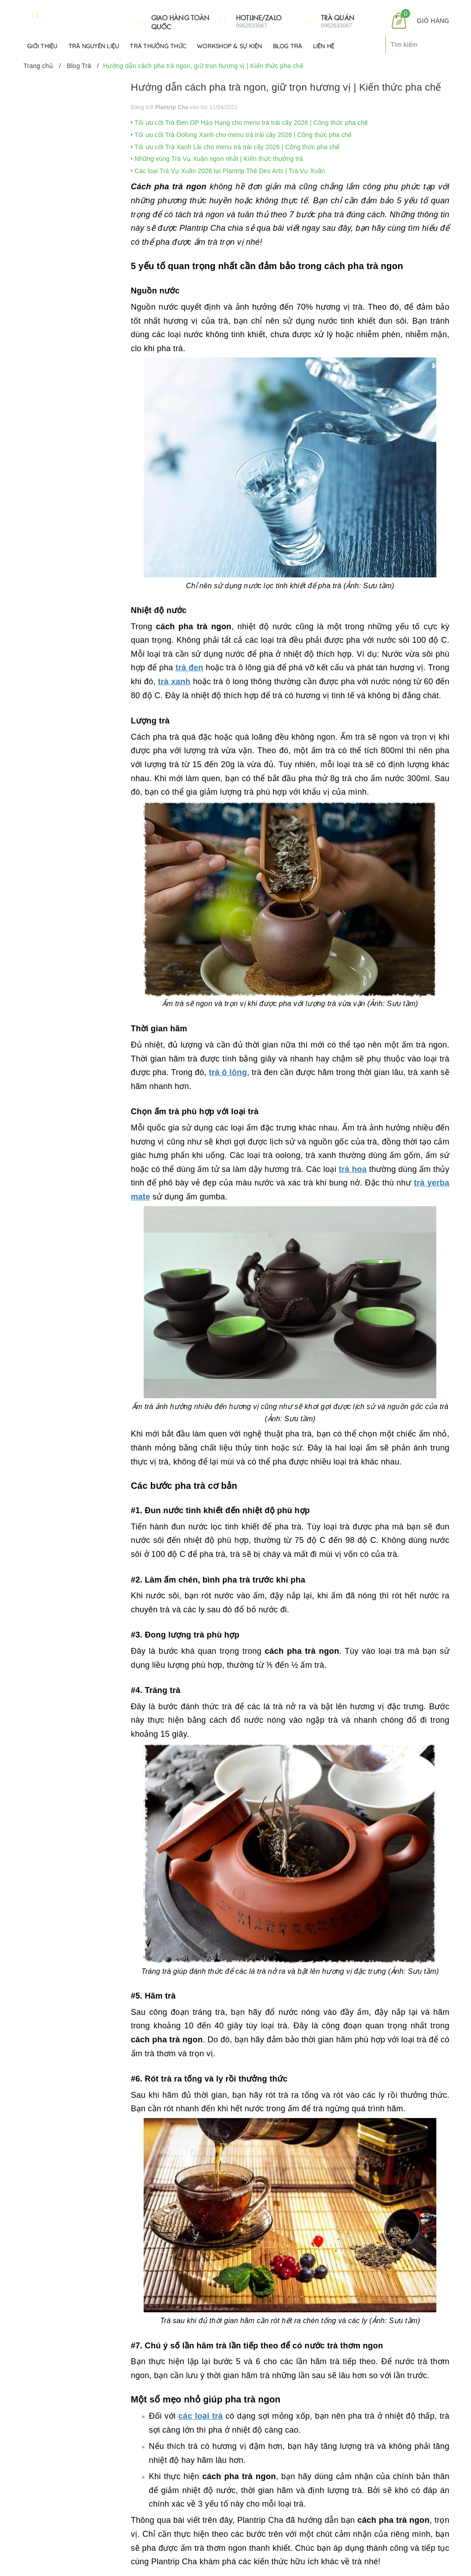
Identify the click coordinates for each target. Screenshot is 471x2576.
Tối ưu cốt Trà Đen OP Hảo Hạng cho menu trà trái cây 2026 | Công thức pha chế (249, 122)
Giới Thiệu (42, 46)
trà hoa (353, 1169)
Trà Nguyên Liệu (93, 46)
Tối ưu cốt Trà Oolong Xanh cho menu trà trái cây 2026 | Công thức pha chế (241, 134)
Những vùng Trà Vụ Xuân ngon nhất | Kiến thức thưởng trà (217, 158)
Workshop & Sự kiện (229, 46)
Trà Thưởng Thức (158, 46)
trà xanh (174, 681)
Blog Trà (287, 46)
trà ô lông (228, 1072)
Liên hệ (324, 46)
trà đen (190, 667)
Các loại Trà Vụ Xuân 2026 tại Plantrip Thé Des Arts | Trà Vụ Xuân (228, 170)
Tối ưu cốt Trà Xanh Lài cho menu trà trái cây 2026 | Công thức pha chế (235, 147)
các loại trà (200, 2415)
